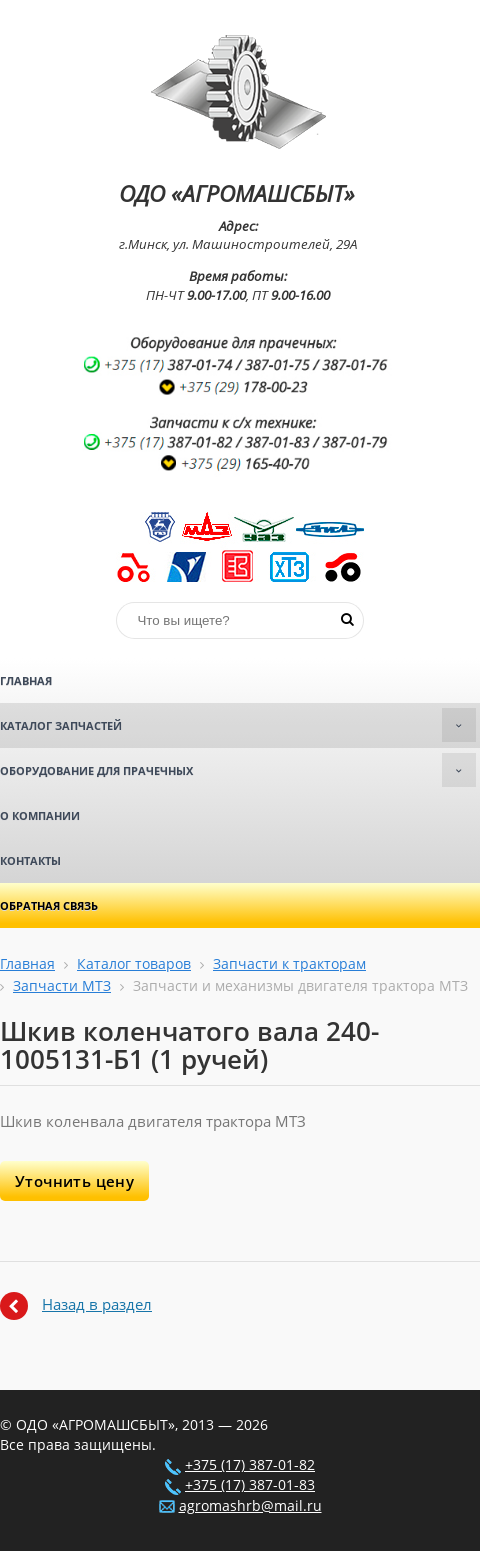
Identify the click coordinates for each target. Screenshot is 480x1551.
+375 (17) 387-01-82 (250, 1465)
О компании (40, 815)
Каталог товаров (134, 964)
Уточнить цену (74, 1181)
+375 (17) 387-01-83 (250, 1485)
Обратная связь (49, 905)
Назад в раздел (97, 1304)
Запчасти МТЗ (62, 986)
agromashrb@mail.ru (250, 1506)
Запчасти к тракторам (289, 964)
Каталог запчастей (238, 725)
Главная (26, 680)
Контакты (30, 860)
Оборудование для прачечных (238, 770)
